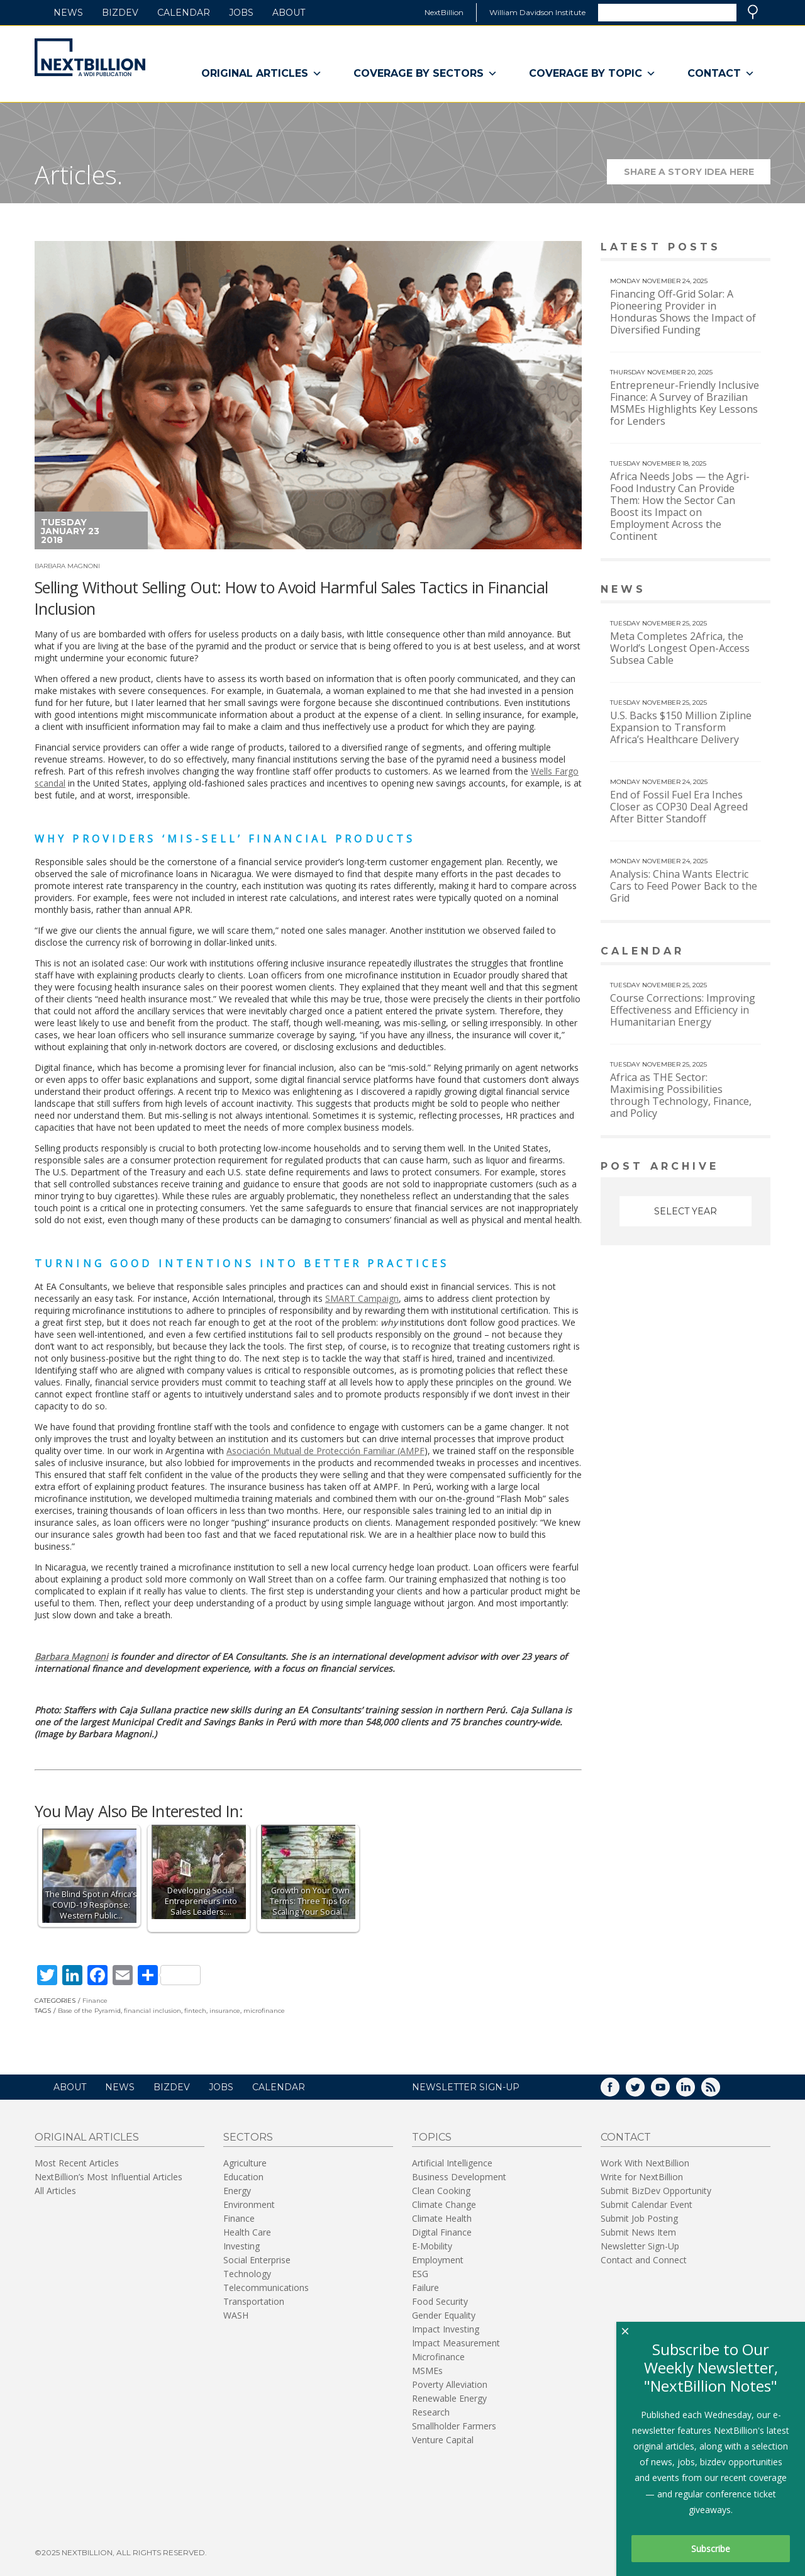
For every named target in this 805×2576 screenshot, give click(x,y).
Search (753, 12)
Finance (95, 2000)
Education (243, 2177)
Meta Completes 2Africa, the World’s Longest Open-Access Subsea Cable (680, 648)
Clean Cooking (441, 2191)
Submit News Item (638, 2232)
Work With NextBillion (645, 2163)
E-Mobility (432, 2246)
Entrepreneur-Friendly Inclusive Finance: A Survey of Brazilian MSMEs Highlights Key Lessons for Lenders (684, 403)
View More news (738, 590)
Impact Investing (445, 2329)
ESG (420, 2274)
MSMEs (427, 2371)
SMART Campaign (362, 1298)
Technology (247, 2274)
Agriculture (245, 2163)
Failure (425, 2287)
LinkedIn (694, 2091)
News (68, 12)
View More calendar (729, 952)
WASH (235, 2315)
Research (431, 2412)
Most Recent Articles (77, 2163)
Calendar (183, 12)
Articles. (79, 174)
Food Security (440, 2301)
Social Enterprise (257, 2260)
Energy (237, 2191)
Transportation (253, 2301)
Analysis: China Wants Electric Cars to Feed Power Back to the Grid (683, 886)
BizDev (120, 12)
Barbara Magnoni (67, 566)
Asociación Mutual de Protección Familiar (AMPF (325, 1451)
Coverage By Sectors (425, 74)
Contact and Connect (644, 2260)
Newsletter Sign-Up (640, 2246)
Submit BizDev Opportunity (656, 2191)
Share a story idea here (697, 175)
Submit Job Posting (639, 2218)
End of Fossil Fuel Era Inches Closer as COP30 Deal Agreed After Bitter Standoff (679, 807)
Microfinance (438, 2357)
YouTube (669, 2091)
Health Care (247, 2232)
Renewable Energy (449, 2398)
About (288, 12)
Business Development (459, 2177)
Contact (721, 74)
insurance (224, 2011)
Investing (241, 2246)
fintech (195, 2011)
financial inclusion (152, 2011)
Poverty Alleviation (449, 2384)
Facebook (618, 2091)
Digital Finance (442, 2232)
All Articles (55, 2191)
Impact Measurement (456, 2343)
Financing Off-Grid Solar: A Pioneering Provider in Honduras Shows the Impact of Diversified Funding (683, 312)
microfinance (264, 2011)
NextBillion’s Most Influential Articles (108, 2177)
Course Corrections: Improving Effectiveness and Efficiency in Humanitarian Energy (682, 1010)
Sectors (248, 2137)
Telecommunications (266, 2287)
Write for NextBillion (642, 2177)
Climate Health (442, 2218)
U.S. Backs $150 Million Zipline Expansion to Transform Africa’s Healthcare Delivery (681, 727)
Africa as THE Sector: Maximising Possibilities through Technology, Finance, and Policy (681, 1095)
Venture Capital (443, 2440)
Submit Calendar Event (646, 2204)
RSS (719, 2091)
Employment (438, 2260)
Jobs (241, 12)
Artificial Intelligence (452, 2163)
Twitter (644, 2091)
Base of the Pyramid (89, 2011)
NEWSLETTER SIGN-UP (465, 2087)
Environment (249, 2204)
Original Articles (261, 74)
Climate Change (444, 2204)
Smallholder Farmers (454, 2426)
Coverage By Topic (592, 74)
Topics (432, 2137)
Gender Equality (443, 2315)
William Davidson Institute (537, 12)
